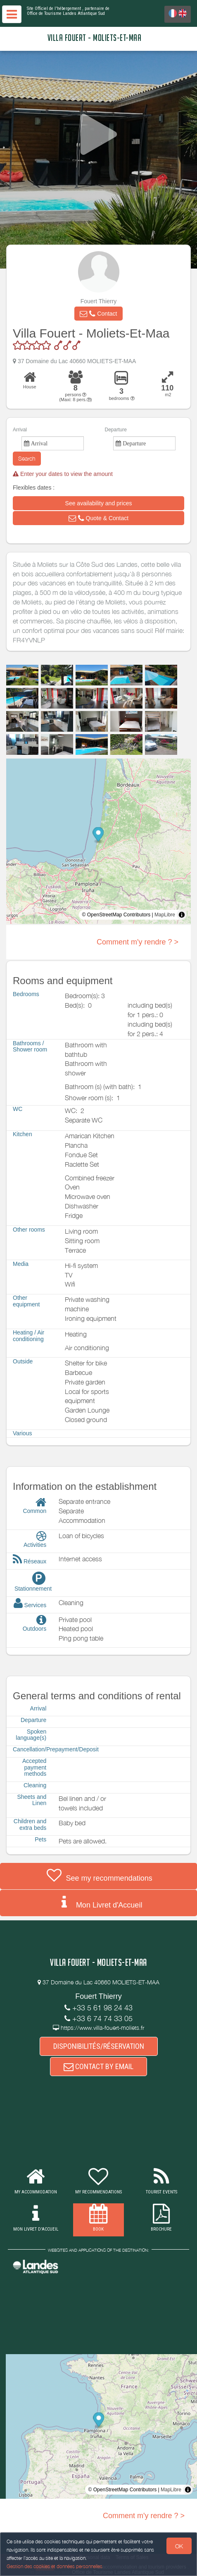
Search (27, 458)
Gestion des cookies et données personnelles (54, 2566)
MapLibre (164, 915)
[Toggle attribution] (182, 915)
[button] (98, 314)
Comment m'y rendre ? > (137, 942)
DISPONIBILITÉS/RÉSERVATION (98, 2046)
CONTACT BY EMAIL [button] (98, 2066)
